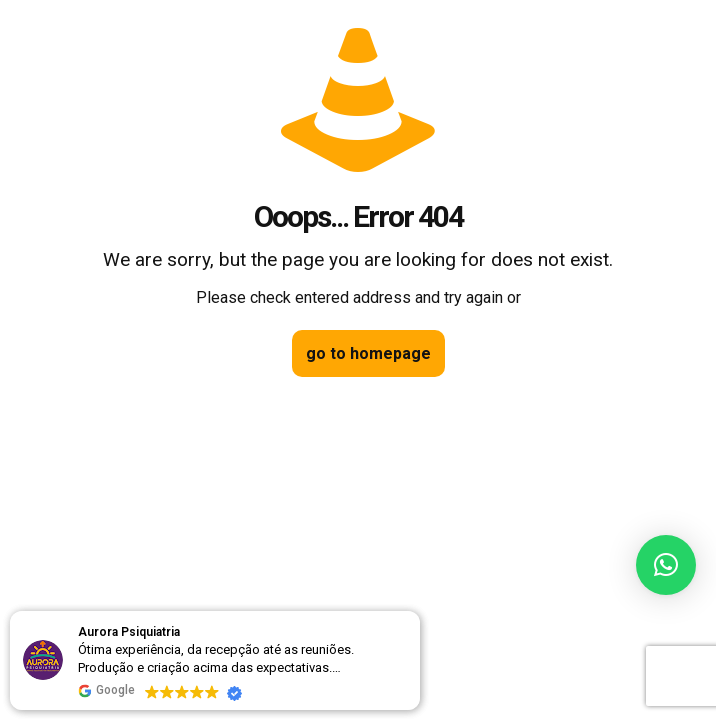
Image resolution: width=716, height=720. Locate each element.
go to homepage (368, 353)
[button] (666, 565)
